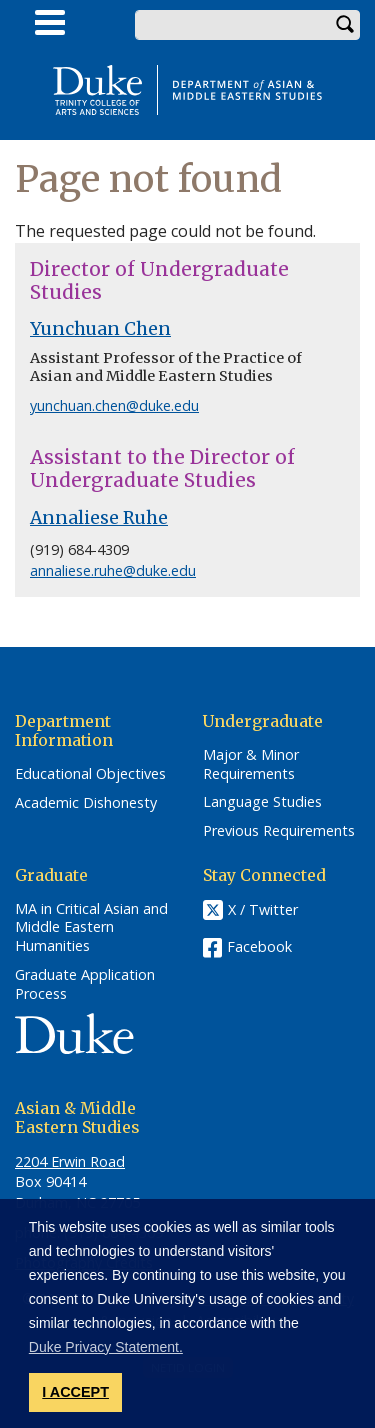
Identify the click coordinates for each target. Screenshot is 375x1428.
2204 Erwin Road (70, 1161)
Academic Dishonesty (86, 803)
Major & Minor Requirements (251, 764)
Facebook (259, 946)
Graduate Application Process (85, 984)
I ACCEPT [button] (75, 1392)
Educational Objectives (90, 774)
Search (345, 25)
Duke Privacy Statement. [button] (106, 1347)
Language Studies (262, 802)
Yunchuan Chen (100, 329)
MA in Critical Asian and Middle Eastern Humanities (91, 927)
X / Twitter (263, 909)
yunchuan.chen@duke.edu (114, 405)
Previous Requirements (279, 831)
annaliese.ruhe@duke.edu (113, 570)
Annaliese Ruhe (99, 518)
